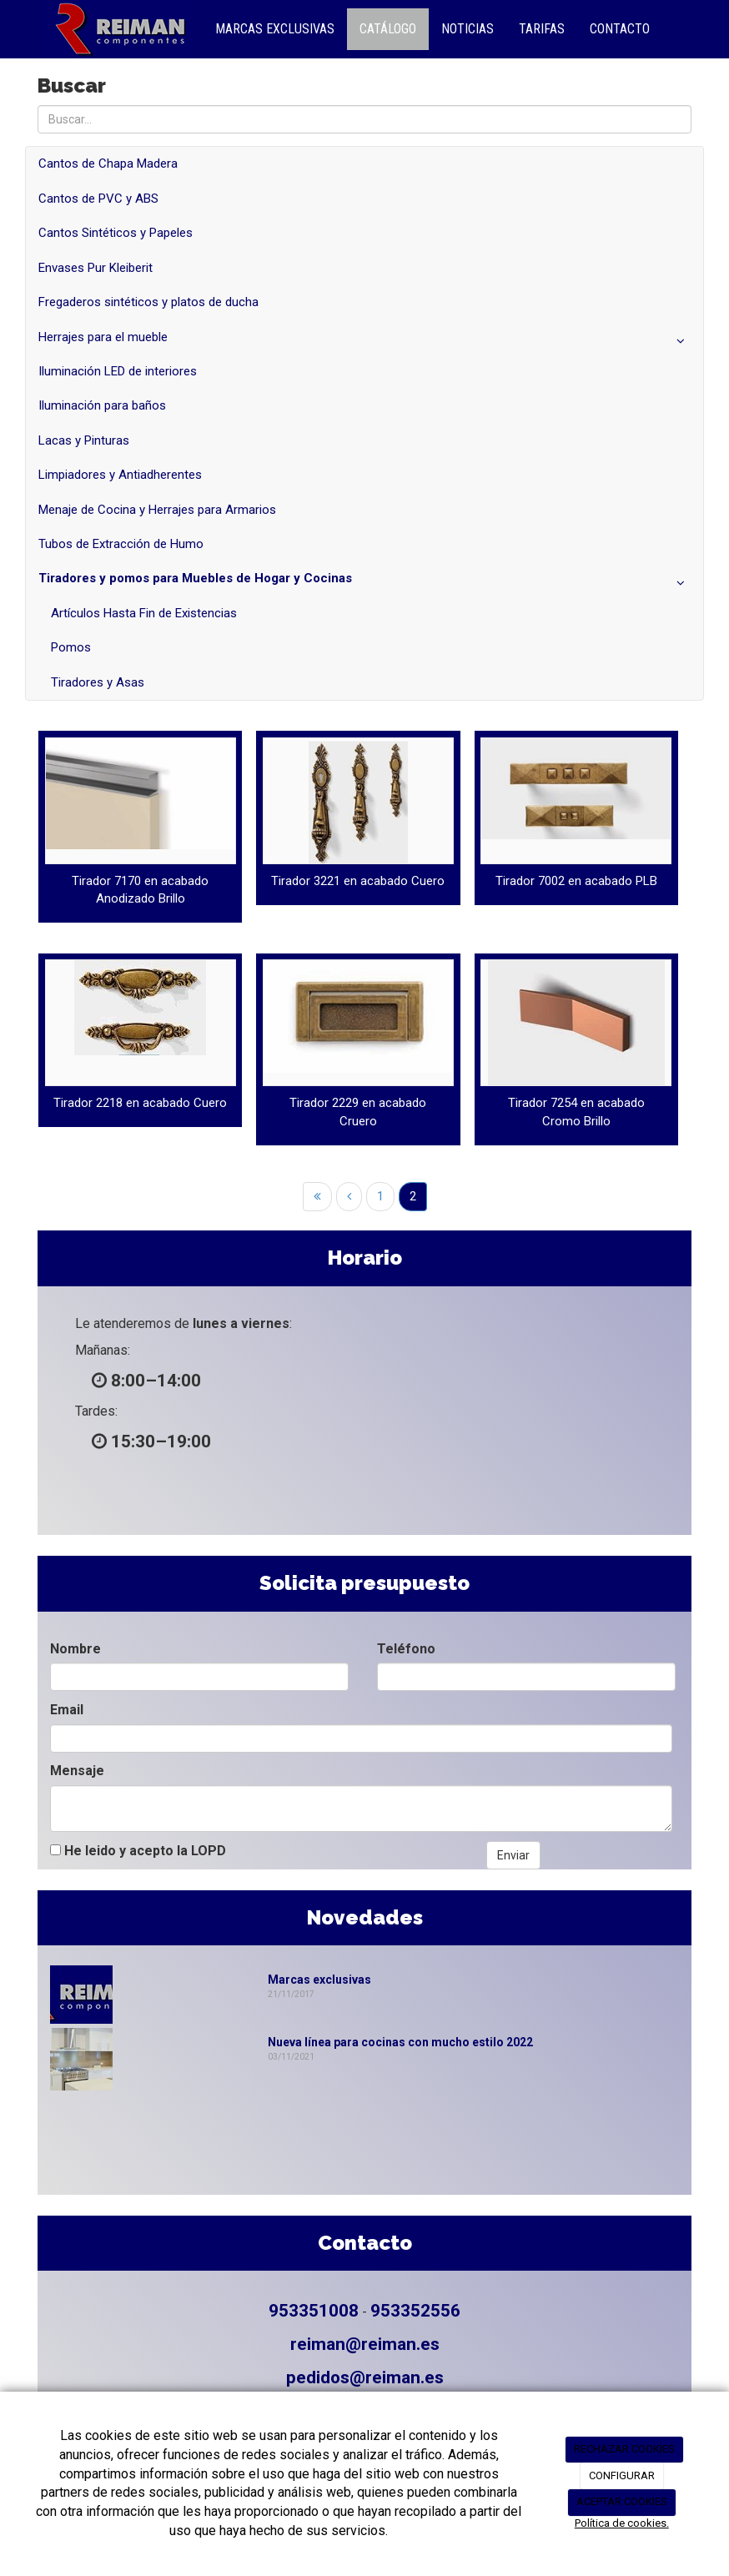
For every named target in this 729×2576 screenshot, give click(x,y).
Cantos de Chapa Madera (108, 163)
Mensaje (77, 1771)
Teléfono (406, 1649)
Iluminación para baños (102, 405)
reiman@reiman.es (365, 2344)
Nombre (75, 1649)
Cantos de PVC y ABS (98, 198)
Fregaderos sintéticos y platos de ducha (148, 301)
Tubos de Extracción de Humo (121, 543)
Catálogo (387, 29)
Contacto (620, 29)
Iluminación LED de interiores (117, 371)
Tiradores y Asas (97, 682)
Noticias (467, 29)
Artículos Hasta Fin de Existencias (144, 613)
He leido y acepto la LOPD (138, 1851)
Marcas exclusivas (319, 1979)
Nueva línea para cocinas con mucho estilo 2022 (400, 2042)
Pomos (71, 647)
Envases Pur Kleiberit (95, 267)
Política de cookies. (622, 2523)
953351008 (314, 2311)
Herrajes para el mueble (364, 341)
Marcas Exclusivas (274, 29)
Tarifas (542, 29)
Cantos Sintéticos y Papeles (115, 232)
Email (66, 1710)
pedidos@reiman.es (365, 2377)
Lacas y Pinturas (83, 440)
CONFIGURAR (622, 2475)
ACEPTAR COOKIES (621, 2501)
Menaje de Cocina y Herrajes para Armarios (157, 509)
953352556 (415, 2311)
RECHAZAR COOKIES (624, 2449)
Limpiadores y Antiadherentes (120, 474)
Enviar (513, 1855)
